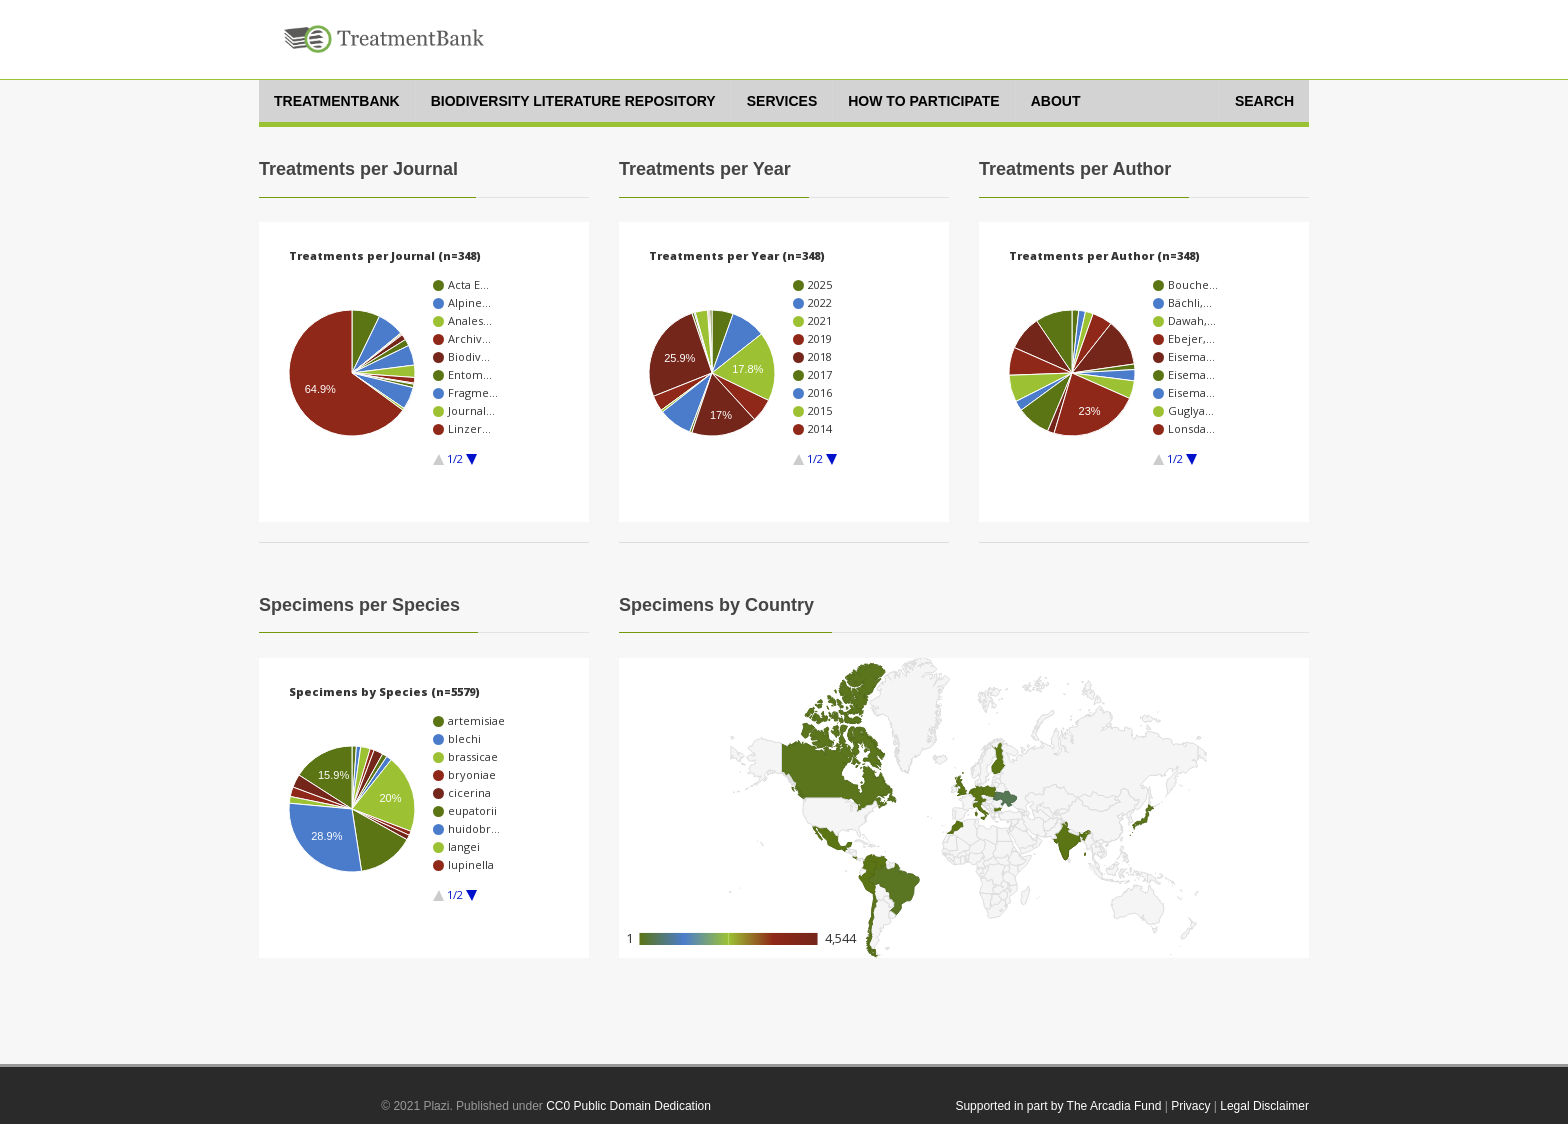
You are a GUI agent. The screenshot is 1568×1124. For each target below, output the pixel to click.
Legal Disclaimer (1264, 1106)
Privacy (1190, 1106)
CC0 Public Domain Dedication (628, 1106)
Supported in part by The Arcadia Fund (1058, 1106)
